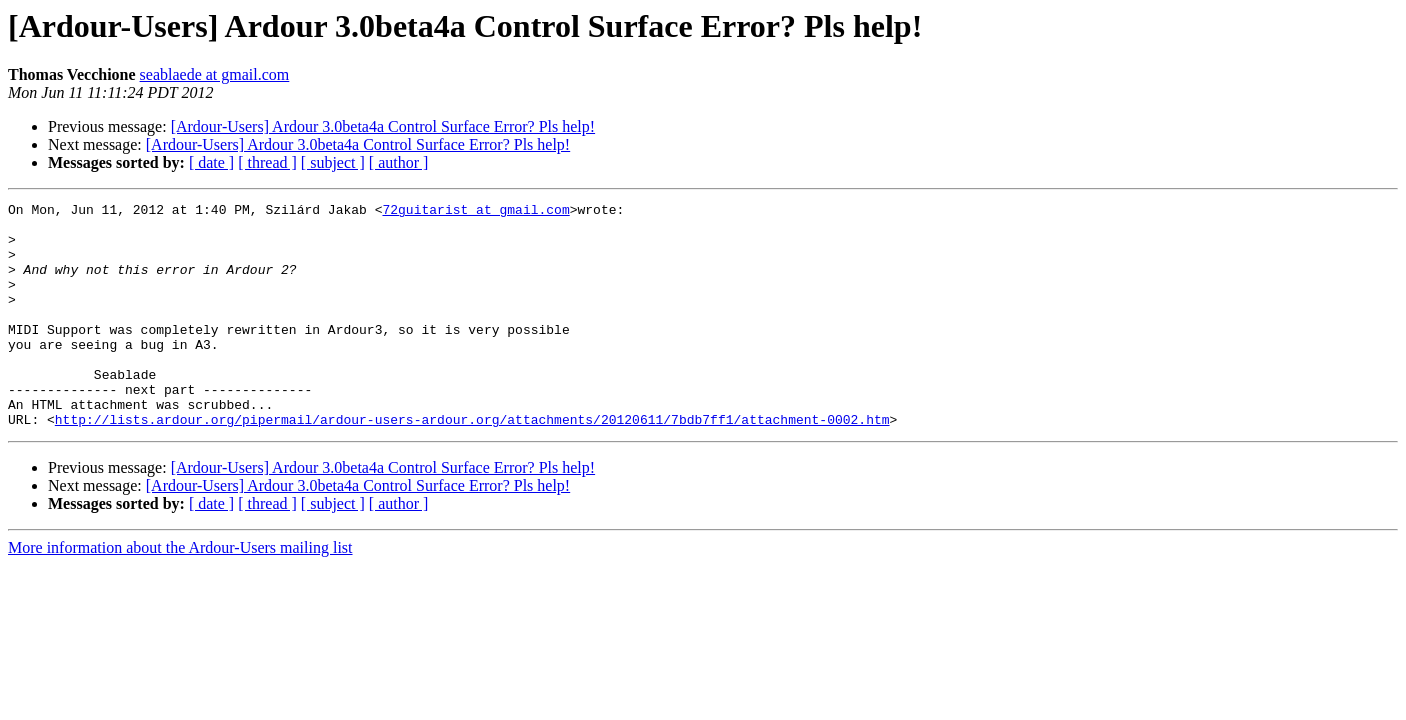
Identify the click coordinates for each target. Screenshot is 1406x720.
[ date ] (211, 162)
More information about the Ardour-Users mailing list (180, 592)
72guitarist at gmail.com (475, 212)
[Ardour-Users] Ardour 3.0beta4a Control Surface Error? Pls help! (383, 126)
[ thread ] (267, 162)
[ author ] (399, 162)
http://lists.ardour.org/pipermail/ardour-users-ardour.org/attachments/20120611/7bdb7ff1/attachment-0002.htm (472, 464)
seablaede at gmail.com (215, 74)
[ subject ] (333, 162)
